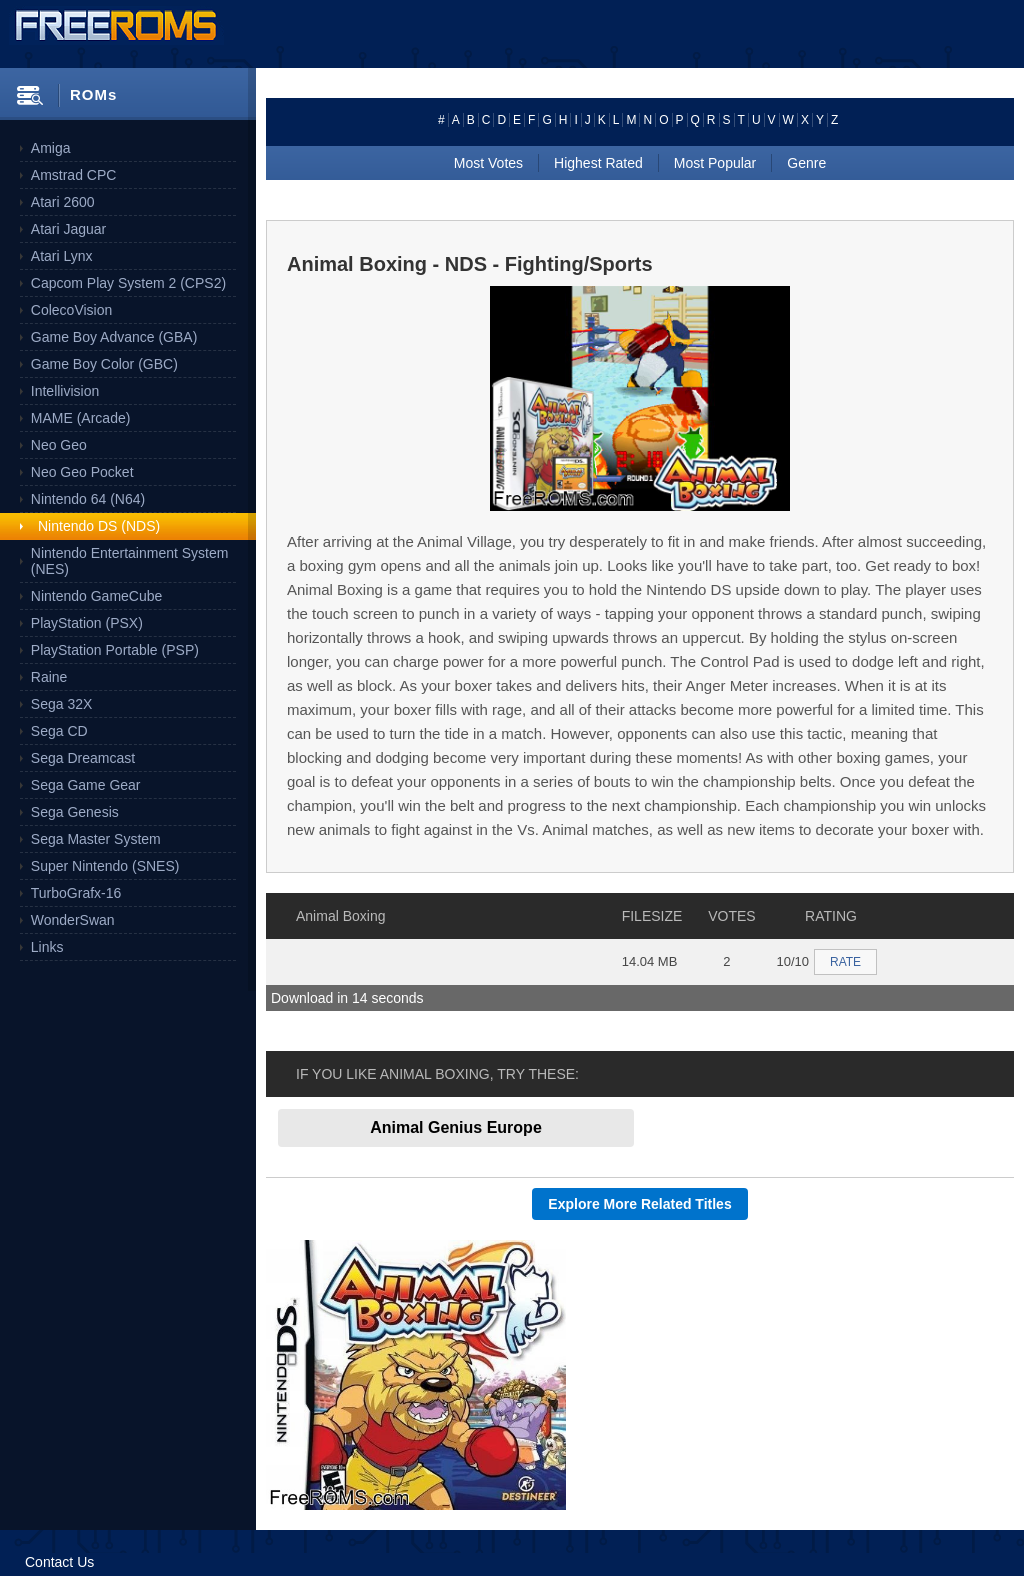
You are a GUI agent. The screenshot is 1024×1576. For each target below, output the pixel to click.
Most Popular (715, 163)
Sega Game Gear (86, 785)
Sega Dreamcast (83, 758)
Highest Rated (598, 163)
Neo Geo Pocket (82, 472)
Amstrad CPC (74, 175)
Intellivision (65, 391)
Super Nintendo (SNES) (105, 866)
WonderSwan (73, 920)
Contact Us (59, 1562)
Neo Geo (59, 445)
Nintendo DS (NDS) (99, 526)
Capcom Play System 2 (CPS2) (128, 283)
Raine (49, 677)
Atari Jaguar (68, 229)
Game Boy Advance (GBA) (114, 337)
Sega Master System (96, 839)
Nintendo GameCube (97, 596)
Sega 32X (62, 704)
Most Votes (488, 163)
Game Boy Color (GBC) (104, 364)
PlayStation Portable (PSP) (115, 650)
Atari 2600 (63, 202)
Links (47, 947)
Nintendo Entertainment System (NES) (130, 561)
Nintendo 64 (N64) (88, 499)
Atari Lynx (62, 256)
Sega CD (59, 731)
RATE (845, 962)
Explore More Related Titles (639, 1204)
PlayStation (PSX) (87, 623)
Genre (806, 163)
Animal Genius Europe (456, 1127)
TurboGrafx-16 (76, 893)
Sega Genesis (75, 812)
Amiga (51, 148)
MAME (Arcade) (81, 418)
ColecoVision (71, 310)
